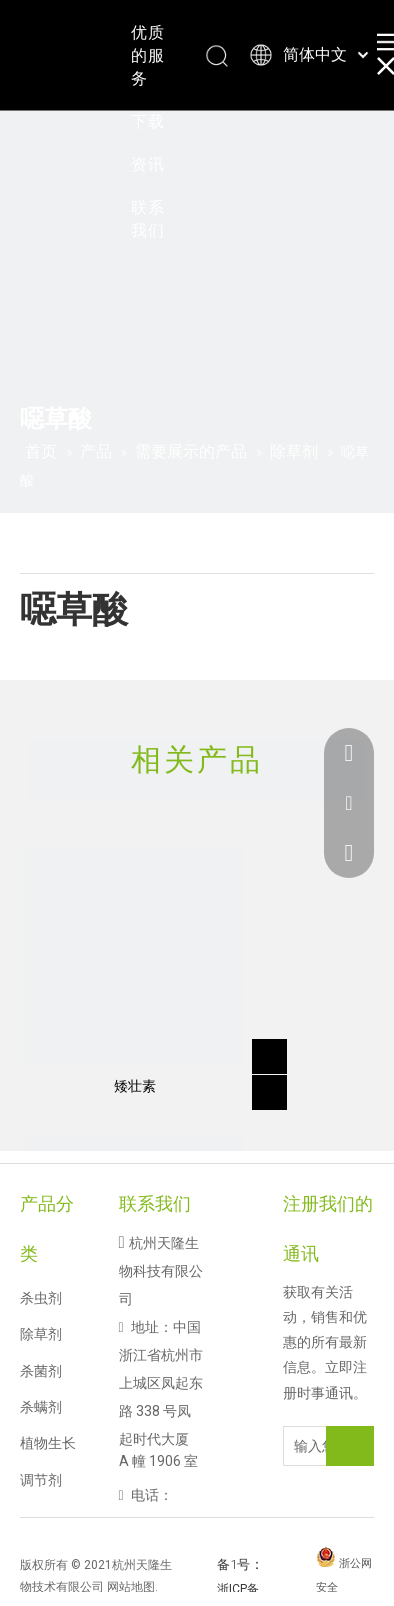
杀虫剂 (41, 1298)
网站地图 (131, 1587)
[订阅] (350, 1446)
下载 (148, 121)
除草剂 (41, 1334)
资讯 (148, 164)
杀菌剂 (41, 1371)
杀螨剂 (41, 1407)
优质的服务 (148, 55)
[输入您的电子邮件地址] (324, 1446)
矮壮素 (135, 1086)
